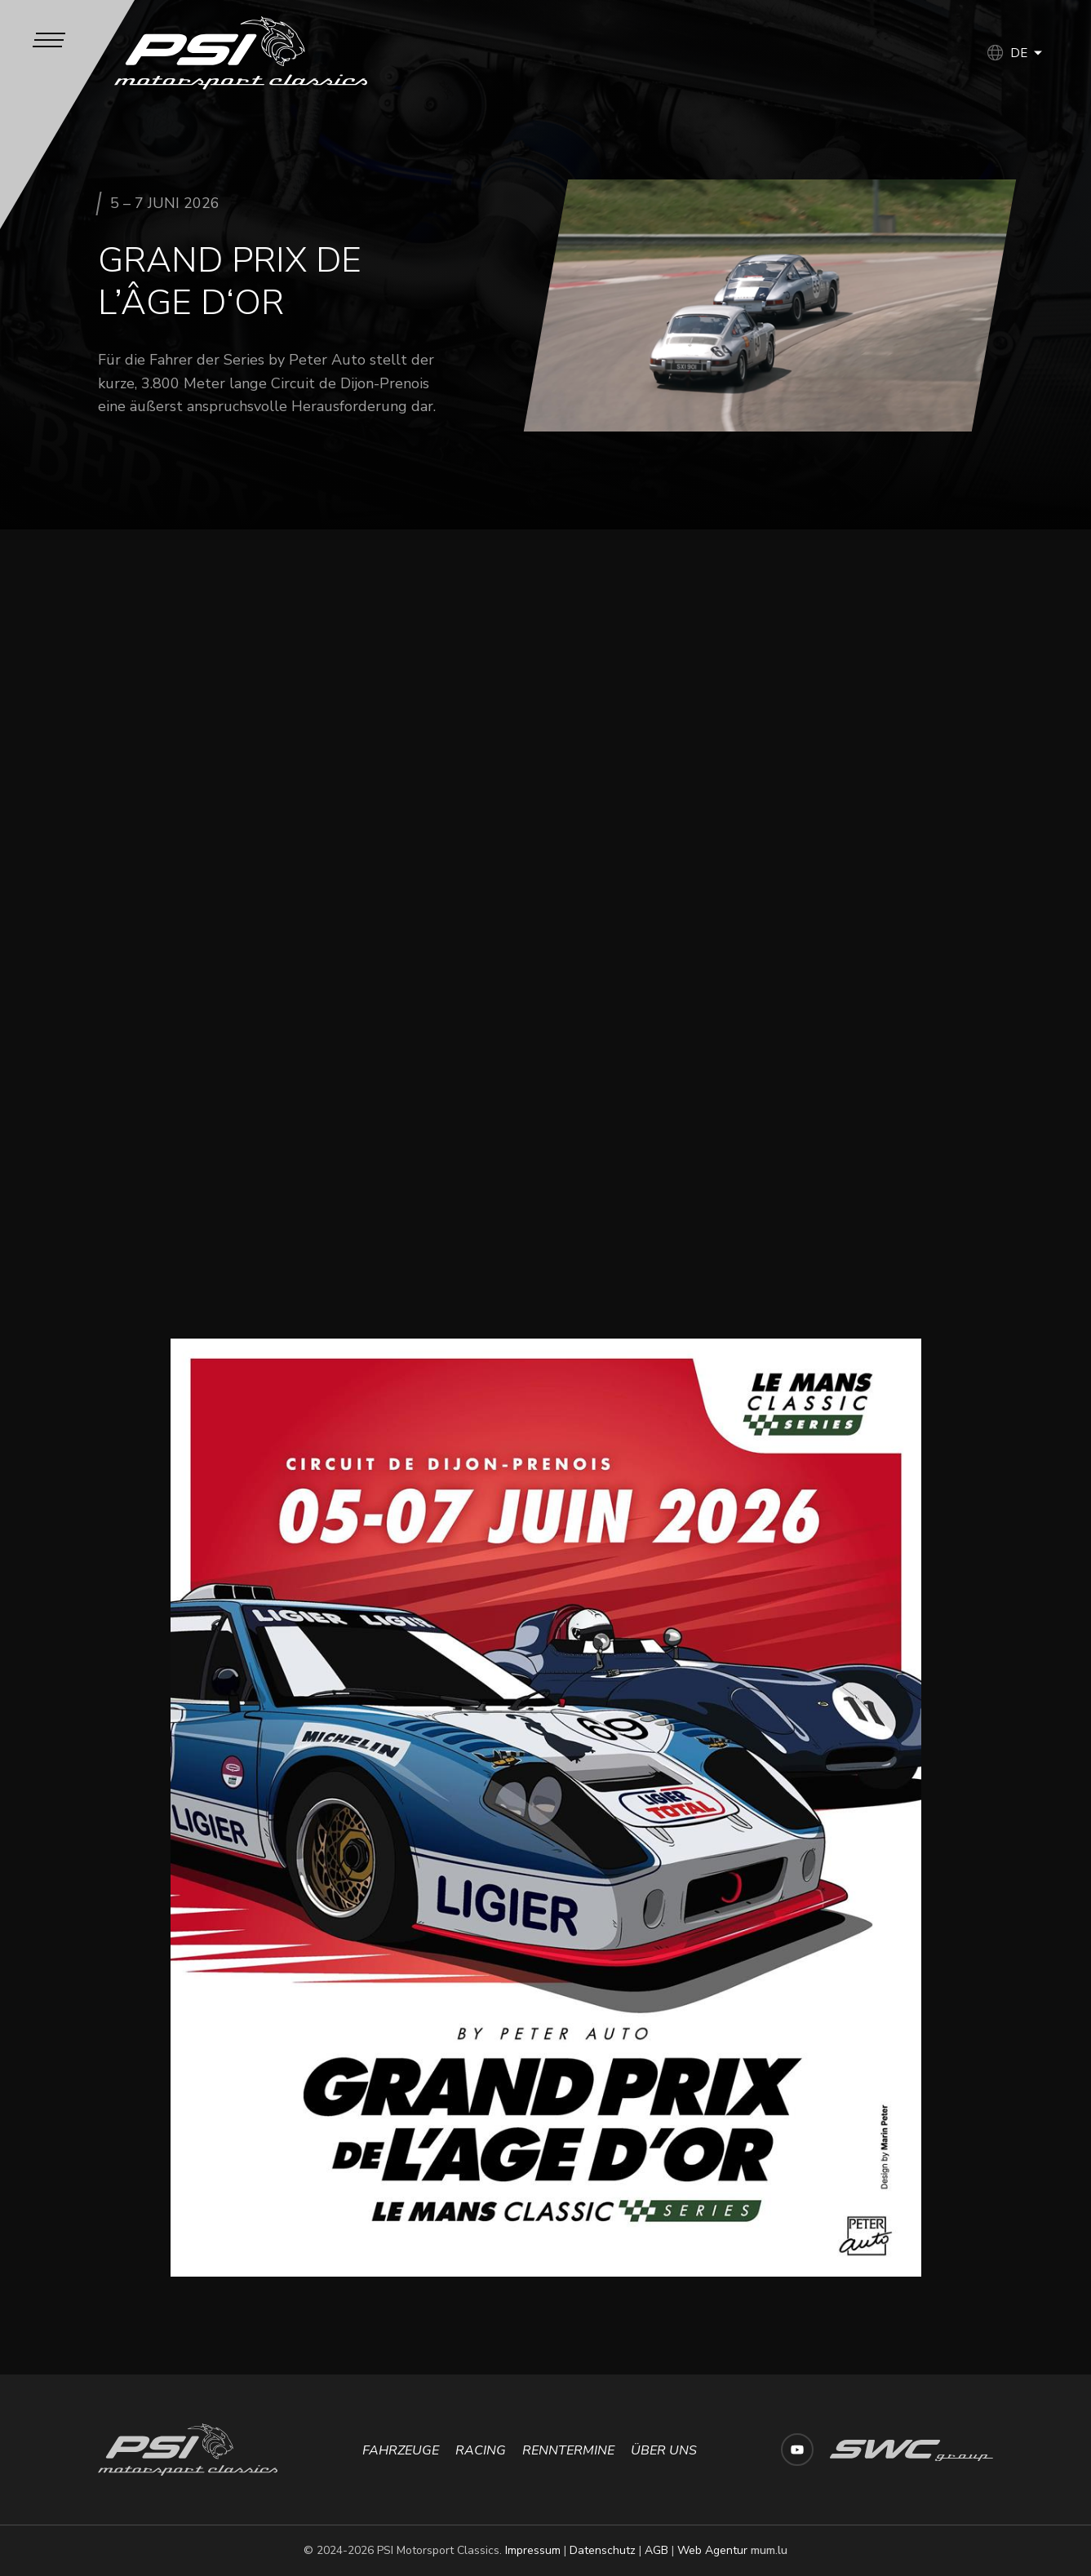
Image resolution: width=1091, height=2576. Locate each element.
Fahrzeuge (400, 2450)
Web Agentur (712, 2550)
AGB (656, 2550)
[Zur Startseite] (240, 53)
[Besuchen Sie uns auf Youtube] (797, 2449)
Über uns (664, 2450)
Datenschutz (603, 2550)
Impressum (533, 2550)
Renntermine (568, 2450)
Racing (480, 2450)
